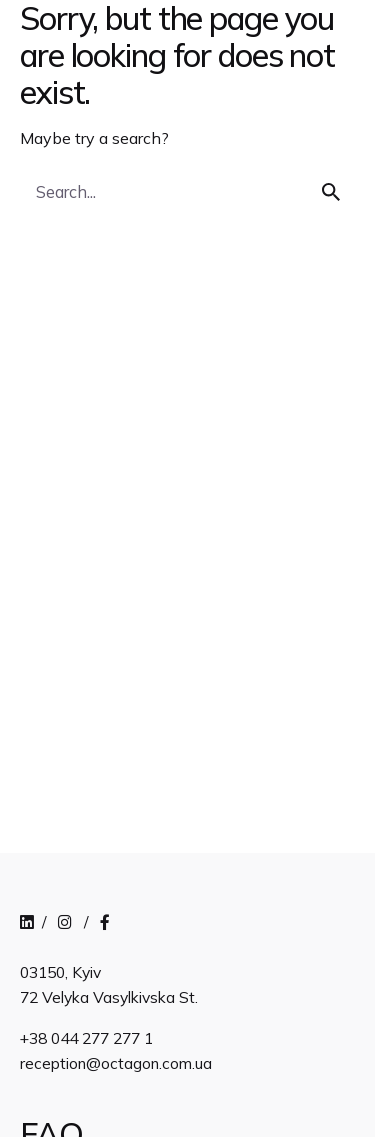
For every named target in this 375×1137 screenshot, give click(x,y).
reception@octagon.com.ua (116, 1063)
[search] (331, 192)
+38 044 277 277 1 (86, 1038)
